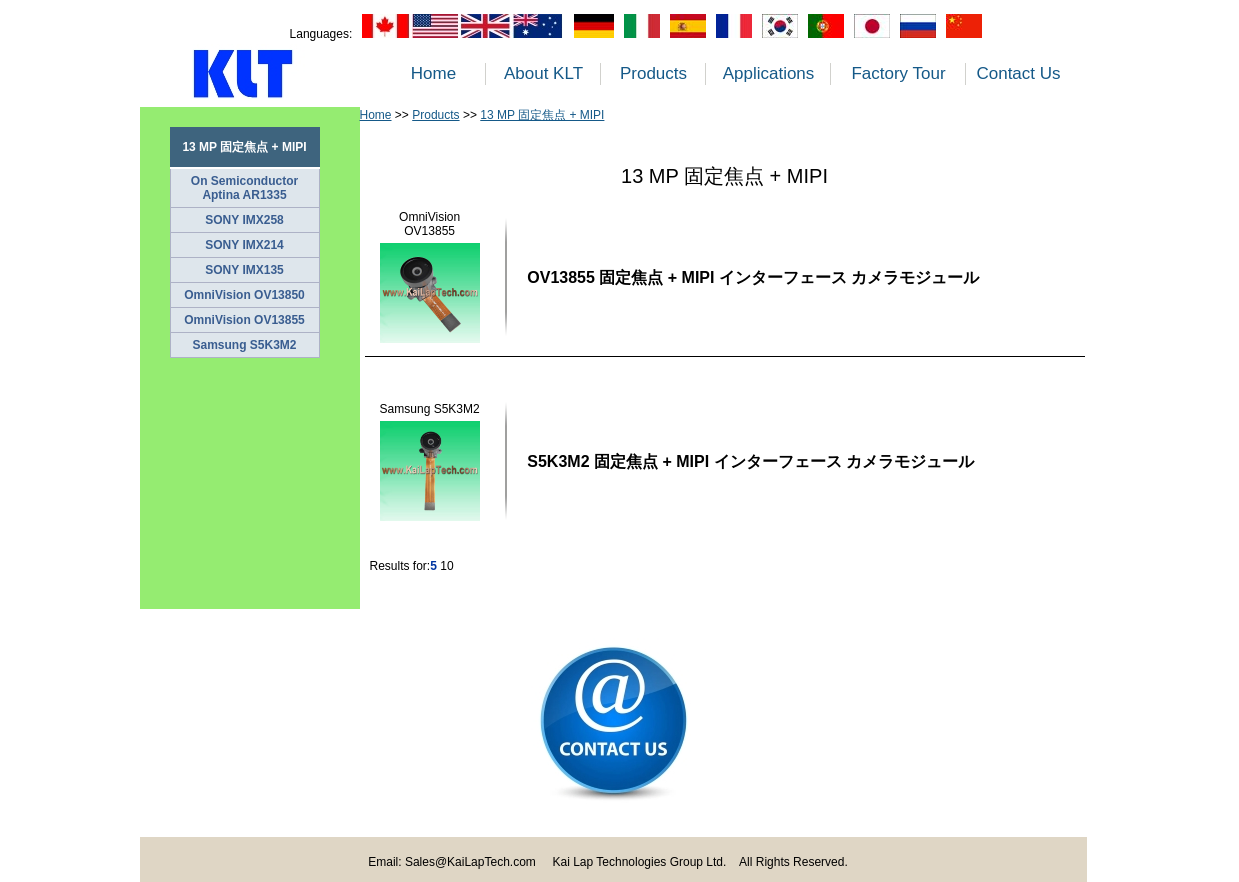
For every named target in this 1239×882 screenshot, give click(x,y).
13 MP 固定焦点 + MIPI (542, 115)
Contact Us (1018, 73)
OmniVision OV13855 (244, 320)
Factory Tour (898, 73)
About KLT (543, 73)
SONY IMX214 (244, 245)
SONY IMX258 (244, 220)
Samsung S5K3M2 (244, 345)
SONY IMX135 (244, 270)
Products (653, 73)
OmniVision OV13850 (244, 295)
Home (433, 73)
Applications (769, 73)
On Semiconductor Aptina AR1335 (244, 188)
